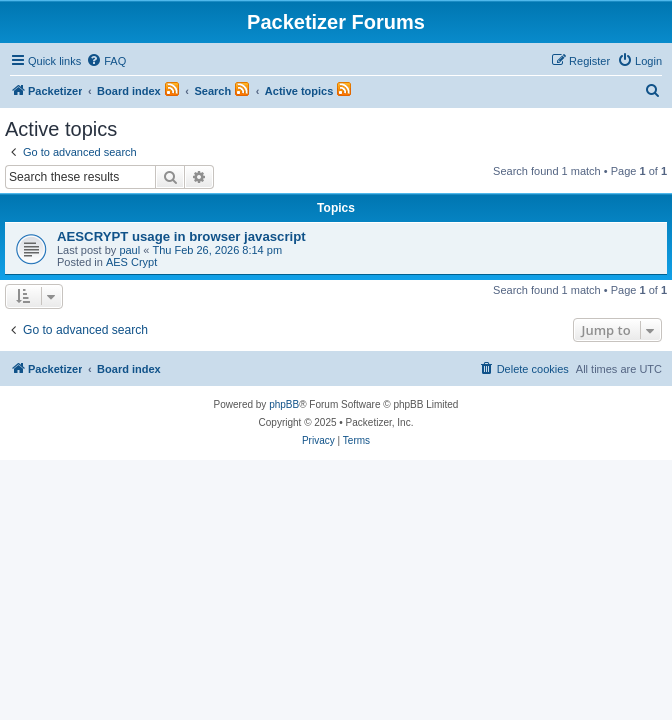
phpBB (284, 404)
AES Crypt (131, 262)
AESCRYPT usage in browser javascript (181, 236)
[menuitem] (106, 61)
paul (129, 250)
